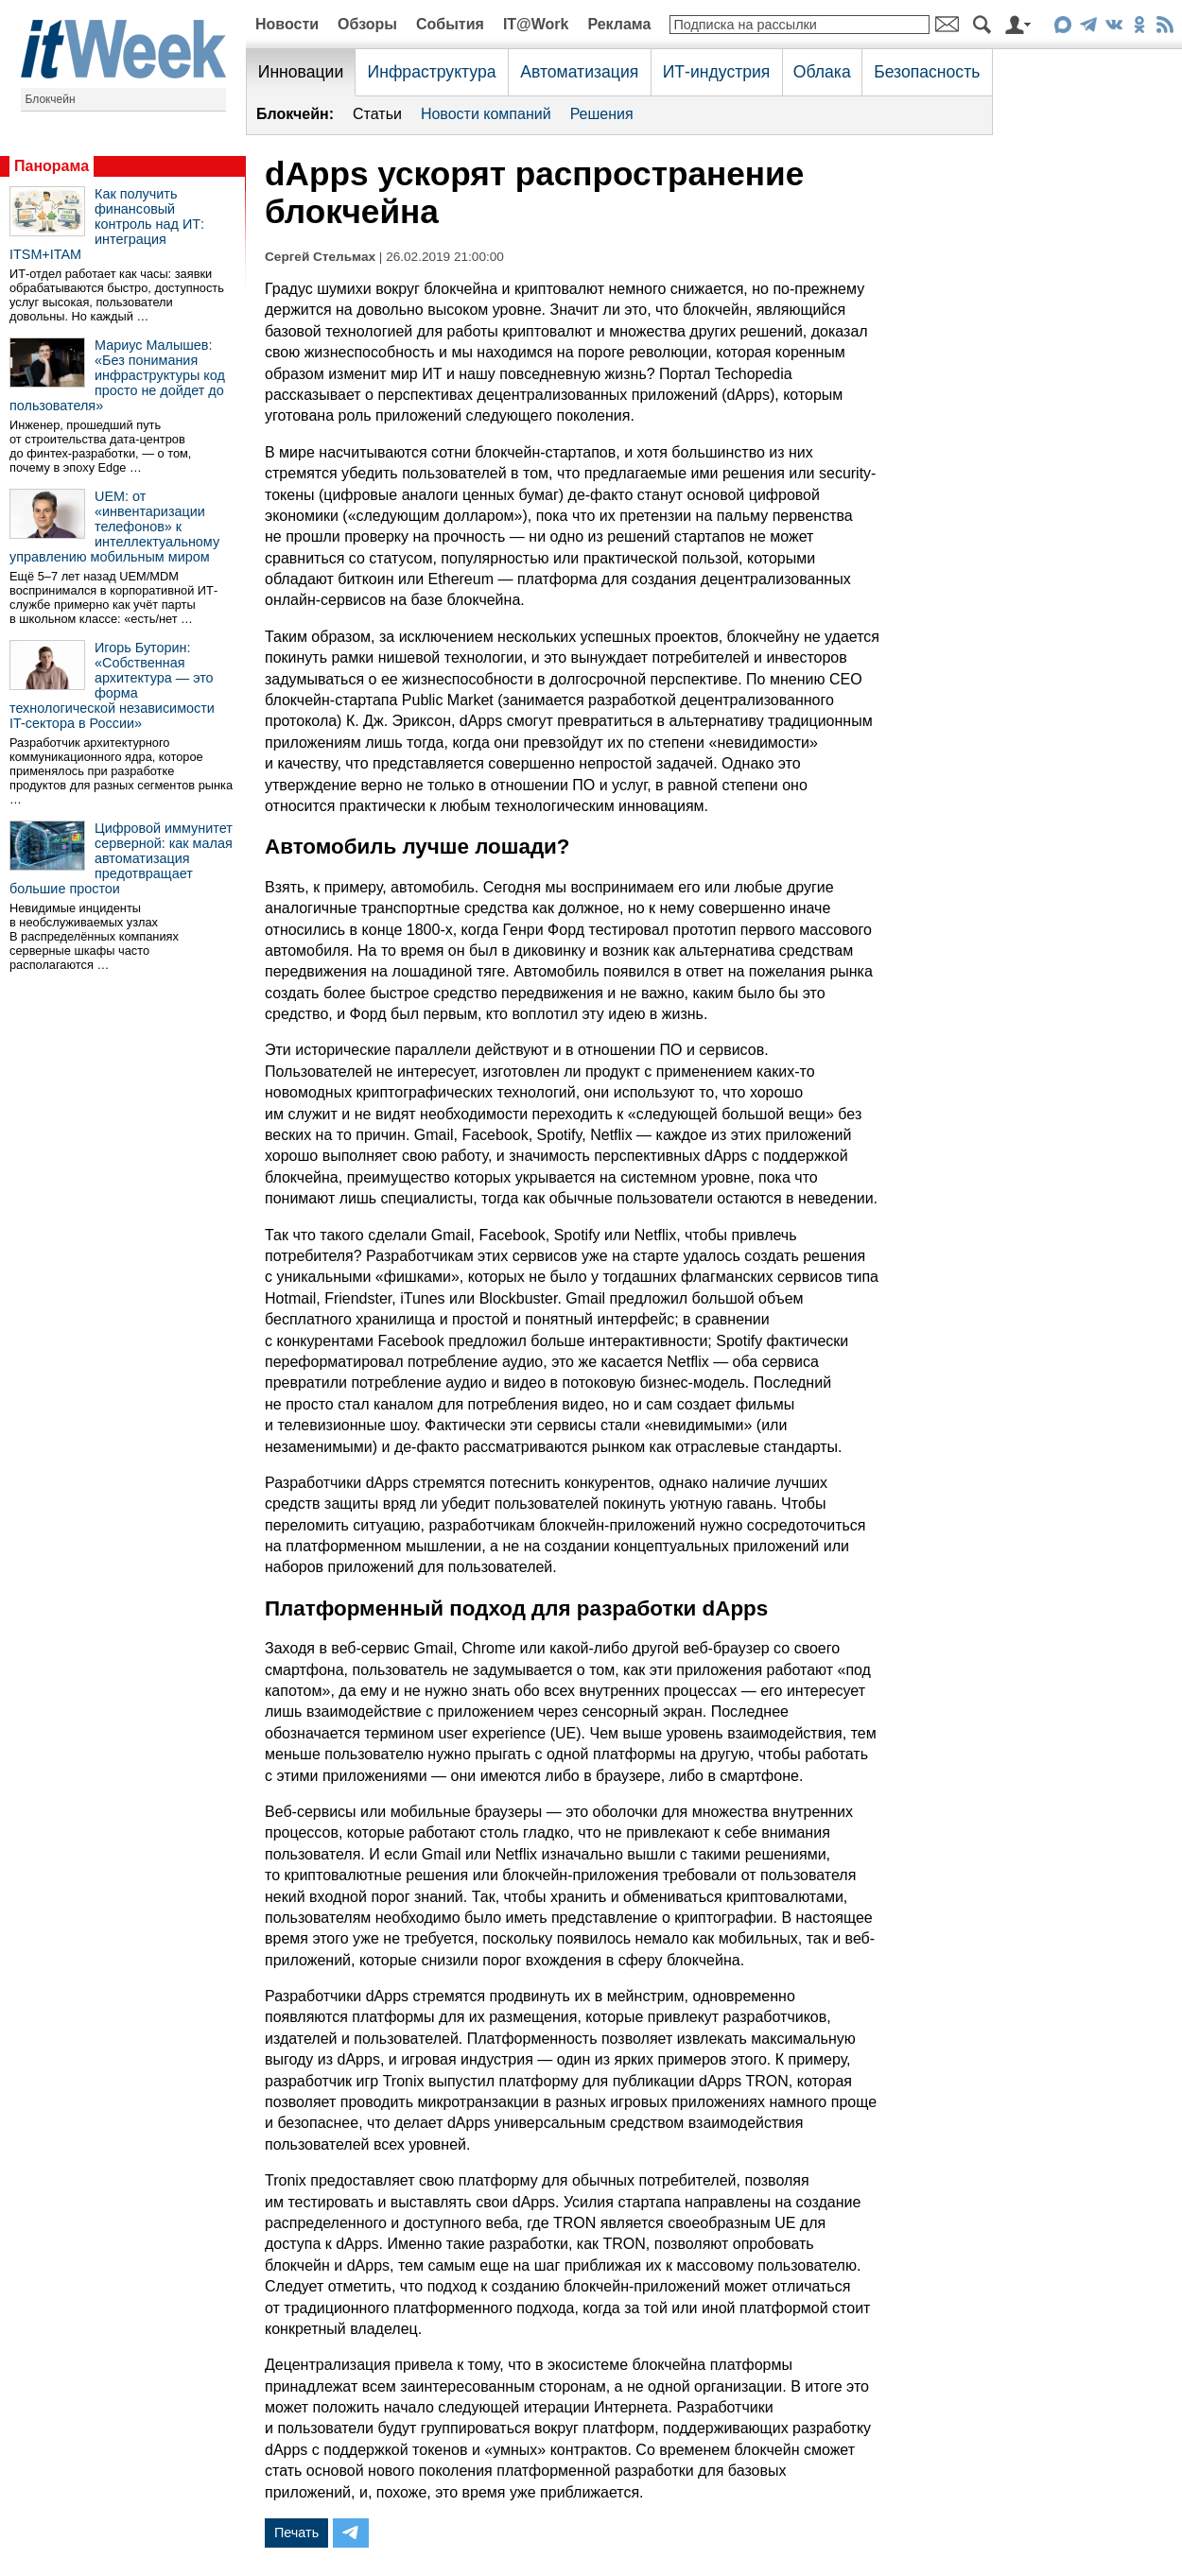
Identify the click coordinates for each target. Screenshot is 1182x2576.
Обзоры (367, 24)
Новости (287, 24)
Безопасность (927, 71)
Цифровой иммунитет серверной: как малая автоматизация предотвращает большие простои (121, 858)
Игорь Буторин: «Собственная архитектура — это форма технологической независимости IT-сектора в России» (112, 685)
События (450, 24)
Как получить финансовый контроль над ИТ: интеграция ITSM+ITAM (106, 224)
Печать (296, 2532)
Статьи (377, 114)
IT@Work (536, 24)
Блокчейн (51, 99)
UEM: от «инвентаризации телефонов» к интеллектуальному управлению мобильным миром (114, 526)
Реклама (619, 24)
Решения (602, 114)
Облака (822, 71)
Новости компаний (486, 114)
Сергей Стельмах (320, 257)
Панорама (51, 166)
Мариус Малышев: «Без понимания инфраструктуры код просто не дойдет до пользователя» (117, 375)
